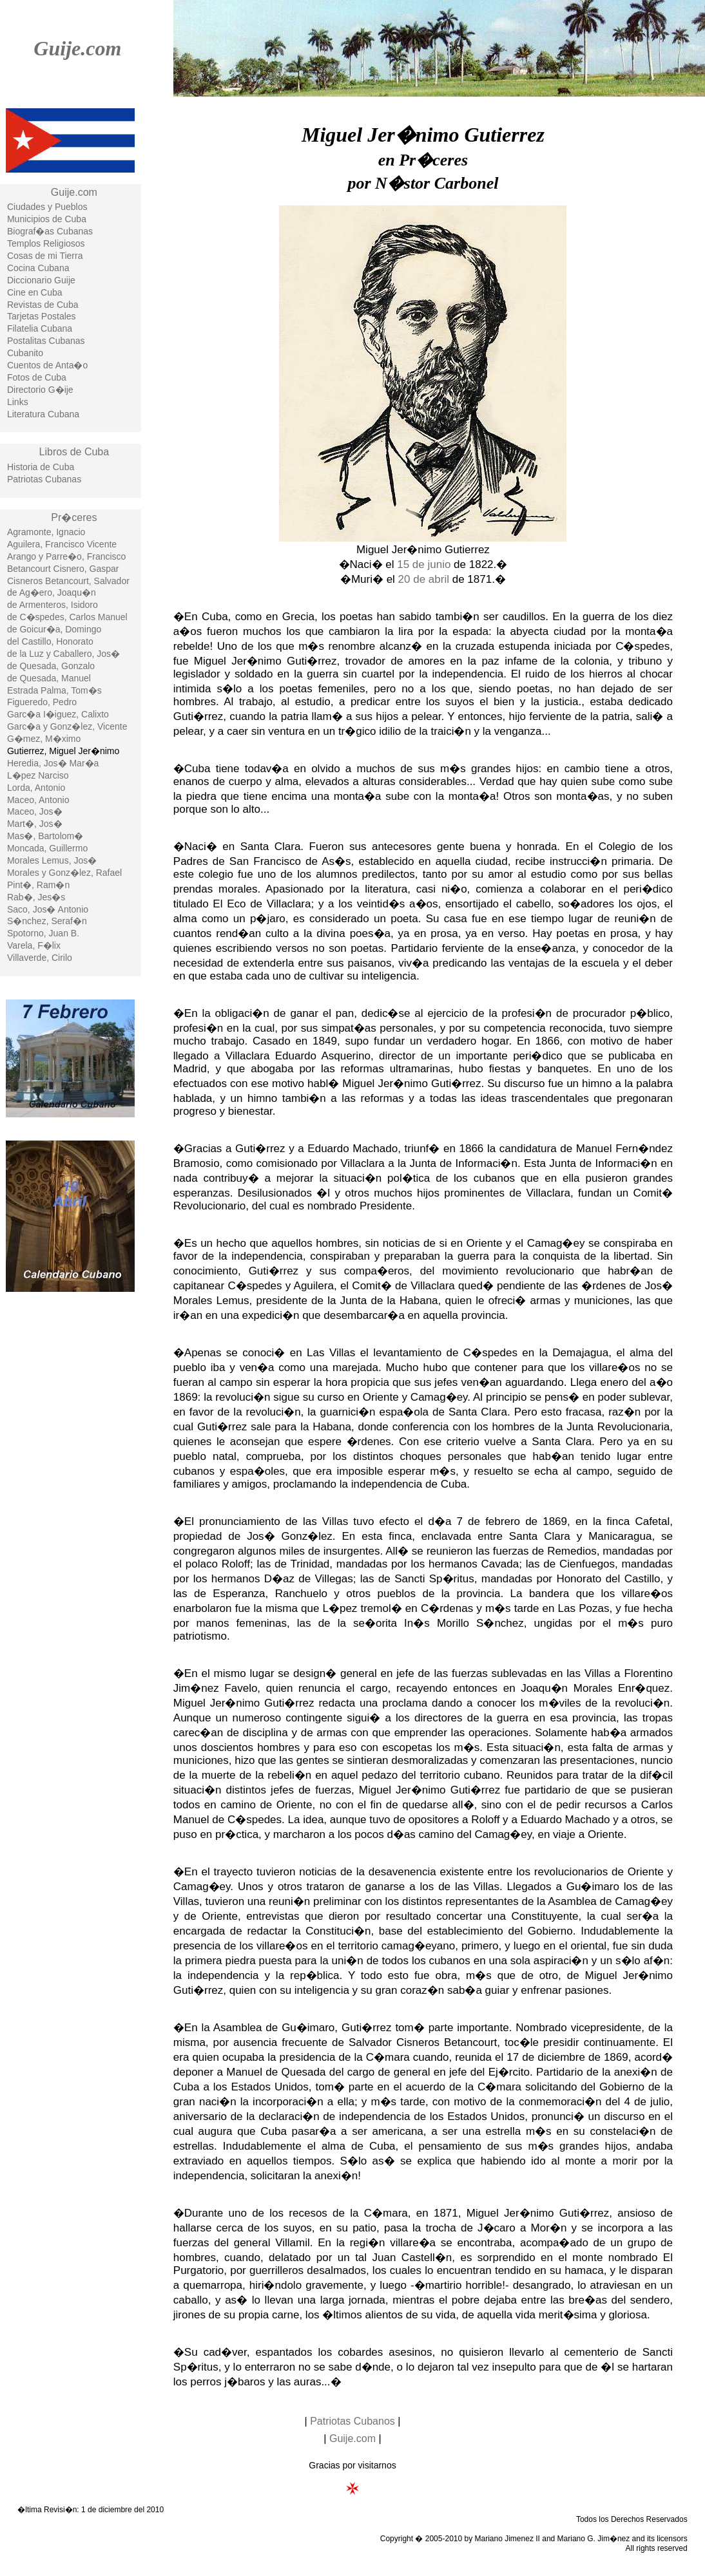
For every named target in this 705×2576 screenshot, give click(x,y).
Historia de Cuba (40, 467)
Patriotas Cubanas (44, 479)
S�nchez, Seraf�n (47, 921)
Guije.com (77, 48)
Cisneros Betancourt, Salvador (68, 581)
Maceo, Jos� (35, 811)
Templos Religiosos (46, 243)
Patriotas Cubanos (352, 2421)
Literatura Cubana (43, 414)
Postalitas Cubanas (46, 341)
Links (17, 402)
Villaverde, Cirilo (39, 957)
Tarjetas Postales (41, 316)
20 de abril (423, 579)
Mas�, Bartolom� (45, 836)
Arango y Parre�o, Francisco (66, 556)
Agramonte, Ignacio (46, 532)
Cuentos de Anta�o (47, 365)
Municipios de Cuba (46, 219)
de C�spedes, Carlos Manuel (67, 617)
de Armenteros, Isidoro (52, 605)
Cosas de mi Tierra (44, 256)
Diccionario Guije (41, 280)
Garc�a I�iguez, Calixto (58, 714)
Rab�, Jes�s (36, 897)
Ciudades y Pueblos (47, 207)
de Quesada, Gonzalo (51, 666)
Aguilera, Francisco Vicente (62, 544)
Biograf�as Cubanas (50, 231)
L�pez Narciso (38, 775)
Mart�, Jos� (35, 824)
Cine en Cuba (35, 292)
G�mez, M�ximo (44, 739)
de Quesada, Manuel (49, 678)
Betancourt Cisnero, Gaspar (63, 569)
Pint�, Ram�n (38, 885)
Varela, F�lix (34, 945)
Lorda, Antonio (36, 787)
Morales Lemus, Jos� (52, 860)
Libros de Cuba (74, 451)
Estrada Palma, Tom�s (54, 690)
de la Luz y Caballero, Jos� (63, 654)
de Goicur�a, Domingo (54, 629)
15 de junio (423, 564)
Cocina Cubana (38, 268)
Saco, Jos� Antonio (47, 909)
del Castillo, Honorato (50, 641)
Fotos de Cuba (36, 377)
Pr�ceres (74, 517)
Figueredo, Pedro (42, 702)
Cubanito (25, 353)
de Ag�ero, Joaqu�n (51, 592)
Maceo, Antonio (38, 800)
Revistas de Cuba (43, 304)
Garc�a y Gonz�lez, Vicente (67, 726)
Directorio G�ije (40, 389)
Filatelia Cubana (39, 328)
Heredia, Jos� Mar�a (53, 763)
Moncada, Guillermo (47, 848)
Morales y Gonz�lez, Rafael (64, 872)
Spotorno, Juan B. (43, 933)
